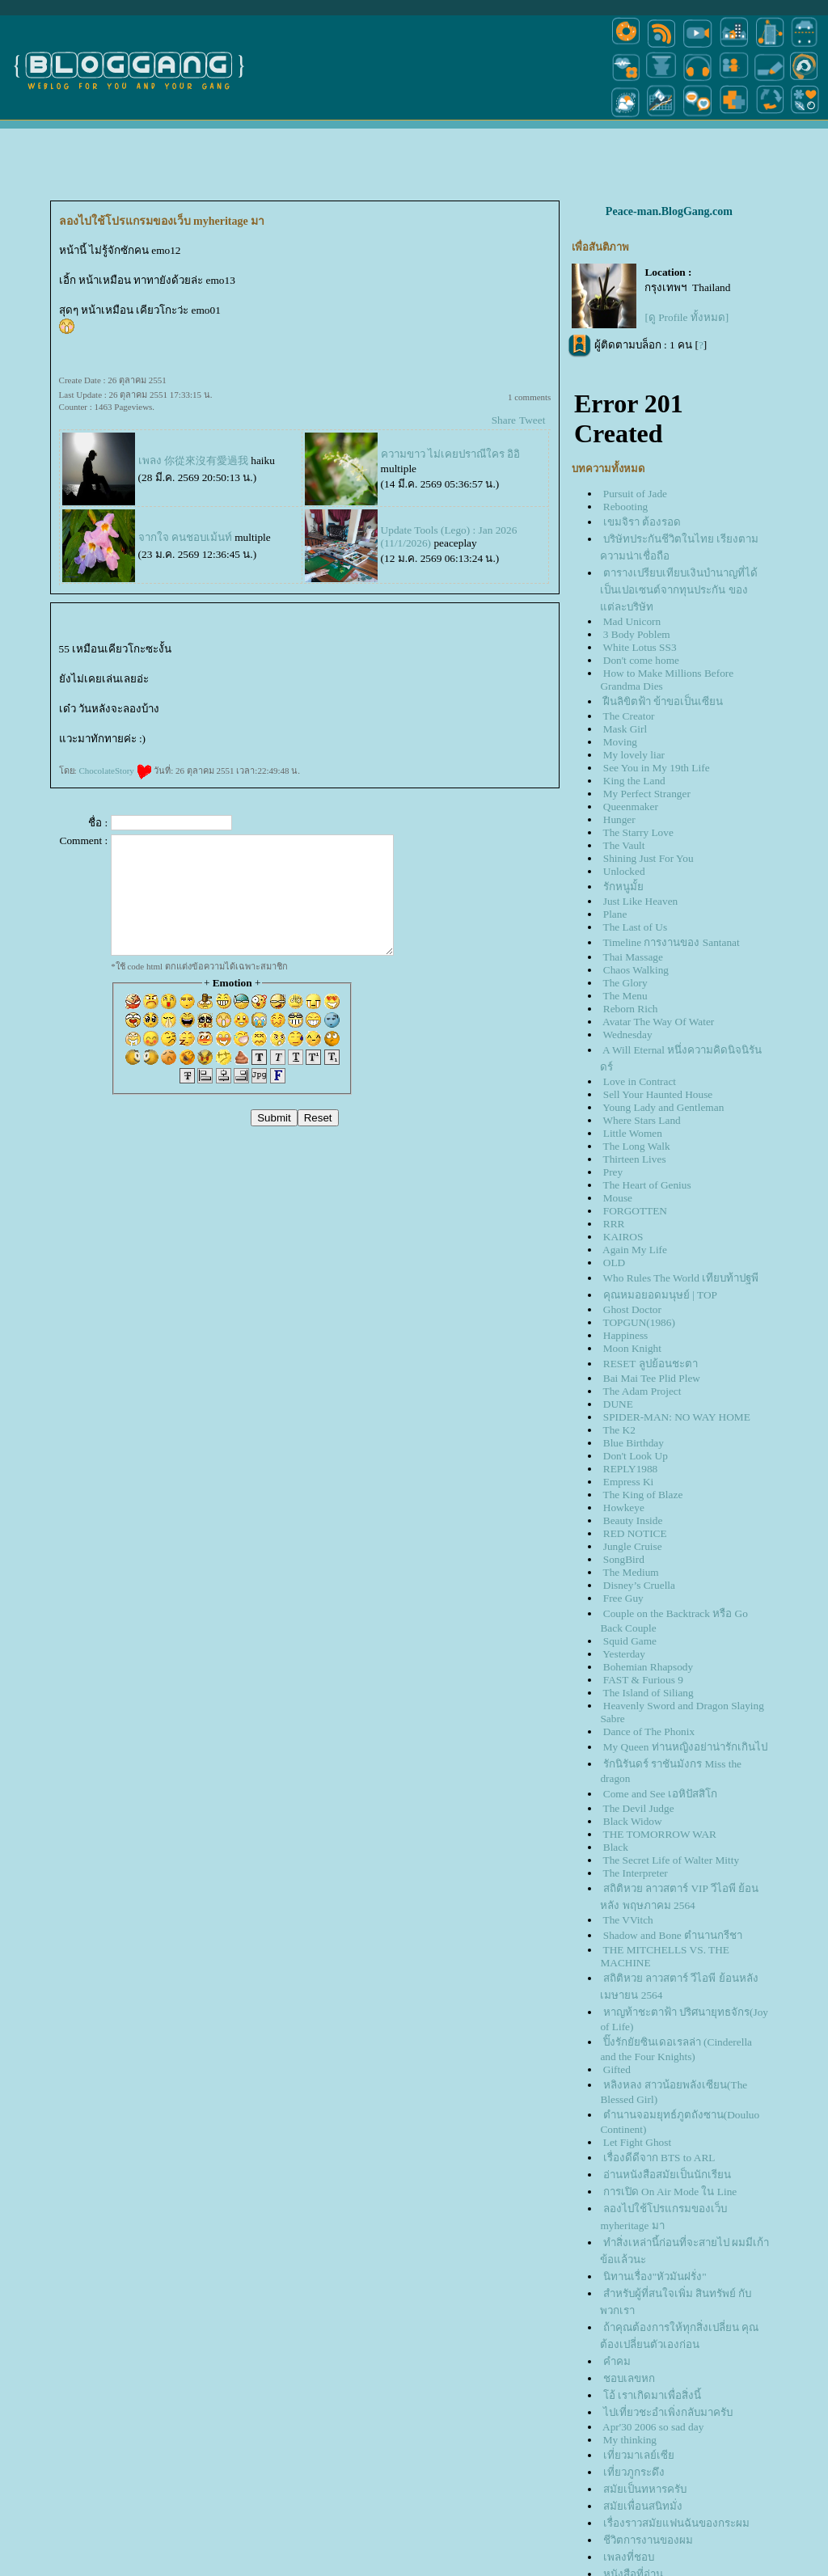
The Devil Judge (638, 1808)
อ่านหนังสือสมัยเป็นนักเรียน (667, 2174)
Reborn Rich (630, 1009)
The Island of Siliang (648, 1693)
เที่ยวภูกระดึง (634, 2472)
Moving (620, 742)
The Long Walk (636, 1146)
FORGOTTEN (635, 1211)
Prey (613, 1172)
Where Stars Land (642, 1120)
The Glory (625, 983)
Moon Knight (632, 1348)
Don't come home (641, 660)
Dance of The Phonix (649, 1731)
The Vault (624, 845)
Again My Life (634, 1250)
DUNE (618, 1404)
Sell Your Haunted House (658, 1094)
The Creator (629, 716)
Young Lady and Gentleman (663, 1107)
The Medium (631, 1572)
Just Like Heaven (640, 901)
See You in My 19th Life (656, 768)
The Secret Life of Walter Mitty (671, 1860)
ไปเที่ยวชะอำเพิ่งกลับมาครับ (668, 2412)
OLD (614, 1262)
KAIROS (623, 1237)
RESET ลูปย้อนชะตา (650, 1364)
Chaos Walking (636, 970)
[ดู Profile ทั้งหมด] (686, 317)
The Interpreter (635, 1873)
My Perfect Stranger (647, 794)
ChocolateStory (114, 770)
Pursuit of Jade (635, 494)
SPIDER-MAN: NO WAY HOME (676, 1417)
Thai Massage (633, 957)
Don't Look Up (635, 1456)
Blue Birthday (633, 1443)
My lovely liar (634, 755)
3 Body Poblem (636, 634)
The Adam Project (642, 1391)
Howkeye (623, 1507)
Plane (615, 914)
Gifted (617, 2069)
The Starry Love (638, 832)
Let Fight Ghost (637, 2142)
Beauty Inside (633, 1520)
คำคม (617, 2361)
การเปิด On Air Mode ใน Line (670, 2191)
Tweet (532, 420)
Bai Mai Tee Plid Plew (651, 1378)
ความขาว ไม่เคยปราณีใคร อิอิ (451, 454)
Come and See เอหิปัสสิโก (660, 1794)
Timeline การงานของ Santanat (671, 942)
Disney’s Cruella (639, 1585)
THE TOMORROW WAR (659, 1834)
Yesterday (623, 1654)
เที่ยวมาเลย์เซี (638, 2455)
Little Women (632, 1133)
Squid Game (630, 1641)
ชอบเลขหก (629, 2378)
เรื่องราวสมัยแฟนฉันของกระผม (676, 2523)
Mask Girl (625, 729)
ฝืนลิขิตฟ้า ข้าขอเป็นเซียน (663, 701)
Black (615, 1847)
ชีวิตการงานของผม (648, 2540)
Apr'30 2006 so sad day (652, 2427)
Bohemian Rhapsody (648, 1667)
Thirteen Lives (634, 1159)
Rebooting (625, 506)
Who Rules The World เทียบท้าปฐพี (681, 1278)
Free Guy (623, 1598)
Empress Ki (628, 1482)
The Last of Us (635, 927)
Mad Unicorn (632, 621)
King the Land (634, 781)
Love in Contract (639, 1081)
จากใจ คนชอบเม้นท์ (185, 537)
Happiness (625, 1335)
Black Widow (632, 1821)
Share (504, 420)
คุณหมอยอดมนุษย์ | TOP (660, 1295)
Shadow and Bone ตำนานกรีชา (672, 1935)
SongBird (623, 1559)
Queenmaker (630, 806)
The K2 (619, 1430)
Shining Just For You (648, 858)
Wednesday (628, 1034)
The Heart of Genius (647, 1185)
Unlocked (624, 871)
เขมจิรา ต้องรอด (642, 522)
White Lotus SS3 (640, 647)
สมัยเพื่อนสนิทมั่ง (642, 2506)
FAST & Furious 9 (643, 1680)
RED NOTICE (635, 1533)
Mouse (617, 1198)
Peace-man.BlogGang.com (669, 211)
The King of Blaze (643, 1495)
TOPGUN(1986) (639, 1322)
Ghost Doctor (632, 1309)
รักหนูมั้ (623, 886)
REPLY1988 (630, 1469)
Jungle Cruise (632, 1546)
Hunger (619, 819)
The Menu (625, 996)
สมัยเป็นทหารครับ (644, 2489)
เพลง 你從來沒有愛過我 (193, 460)
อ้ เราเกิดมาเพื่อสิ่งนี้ (652, 2395)
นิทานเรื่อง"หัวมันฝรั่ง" (655, 2276)
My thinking (630, 2440)
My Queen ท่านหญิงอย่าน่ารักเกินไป (685, 1747)
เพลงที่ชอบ (628, 2557)
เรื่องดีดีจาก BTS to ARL (659, 2158)
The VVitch (628, 1920)
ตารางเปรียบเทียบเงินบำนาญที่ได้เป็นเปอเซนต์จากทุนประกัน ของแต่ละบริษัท (678, 590)
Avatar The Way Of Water (658, 1022)
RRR (614, 1224)
